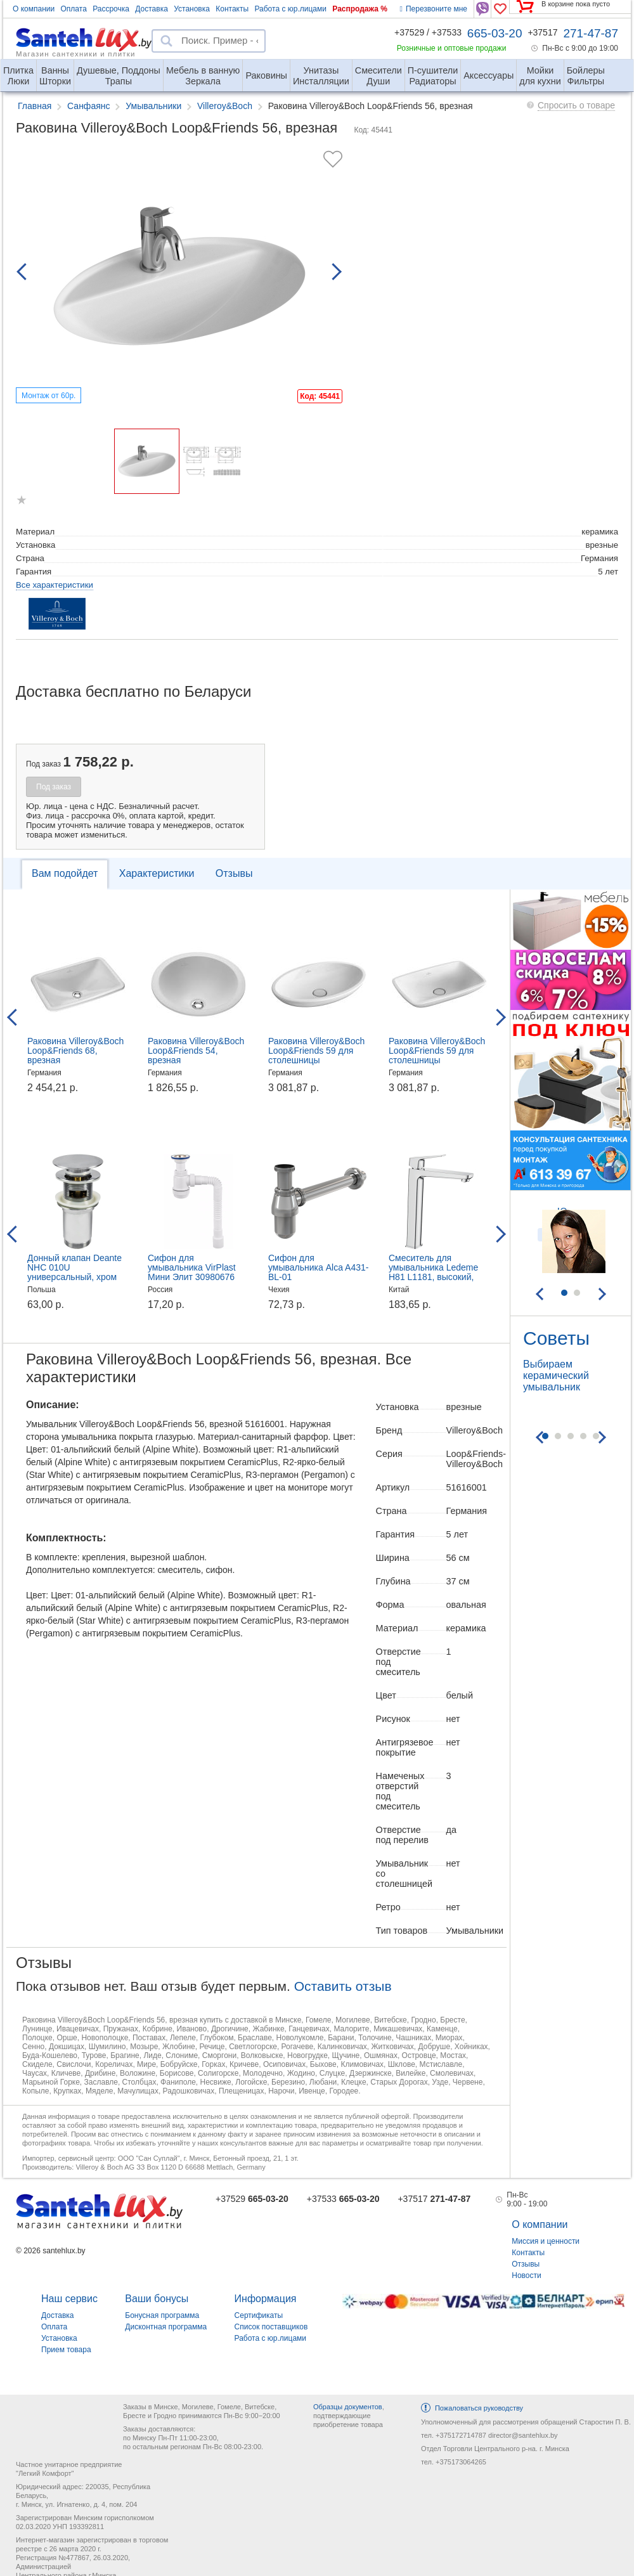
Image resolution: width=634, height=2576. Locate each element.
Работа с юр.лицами (290, 8)
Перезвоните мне (433, 8)
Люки (18, 70)
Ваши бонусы (156, 2298)
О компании (34, 8)
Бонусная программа (162, 2315)
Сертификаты (259, 2315)
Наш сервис (69, 2298)
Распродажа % (359, 8)
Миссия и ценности (545, 2241)
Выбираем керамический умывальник (556, 1375)
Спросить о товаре (576, 105)
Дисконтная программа (166, 2326)
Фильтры (586, 70)
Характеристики (157, 873)
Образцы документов (347, 2407)
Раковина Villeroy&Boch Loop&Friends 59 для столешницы (316, 1050)
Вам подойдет (65, 873)
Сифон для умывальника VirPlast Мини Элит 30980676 (192, 1267)
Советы (556, 1338)
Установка (192, 8)
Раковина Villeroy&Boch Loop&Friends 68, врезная (75, 1050)
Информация (266, 2298)
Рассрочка (111, 8)
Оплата (74, 8)
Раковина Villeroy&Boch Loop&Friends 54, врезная (196, 1050)
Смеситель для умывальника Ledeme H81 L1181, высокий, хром (433, 1272)
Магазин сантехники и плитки (76, 53)
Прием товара (66, 2349)
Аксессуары (488, 75)
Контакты (232, 8)
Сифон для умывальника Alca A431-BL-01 (318, 1267)
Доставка (151, 8)
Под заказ (53, 786)
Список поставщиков (271, 2326)
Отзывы (234, 873)
